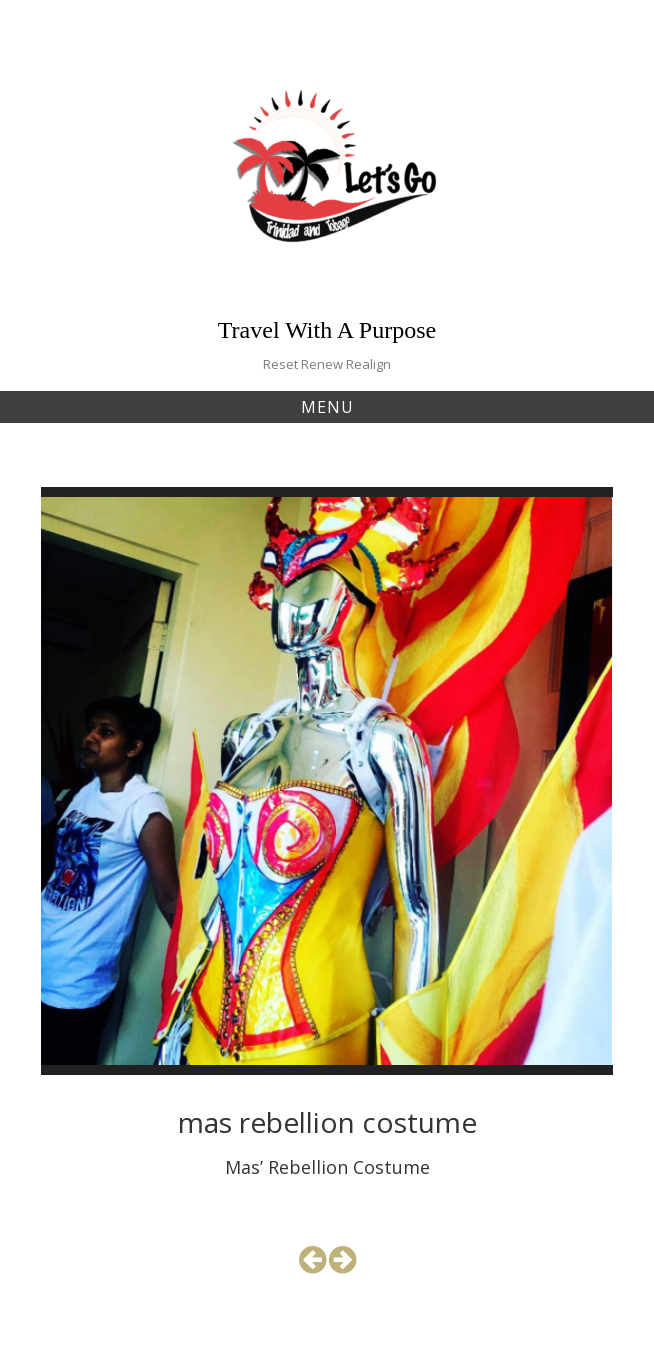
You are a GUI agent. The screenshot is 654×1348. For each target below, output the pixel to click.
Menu (327, 407)
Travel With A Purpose (327, 330)
